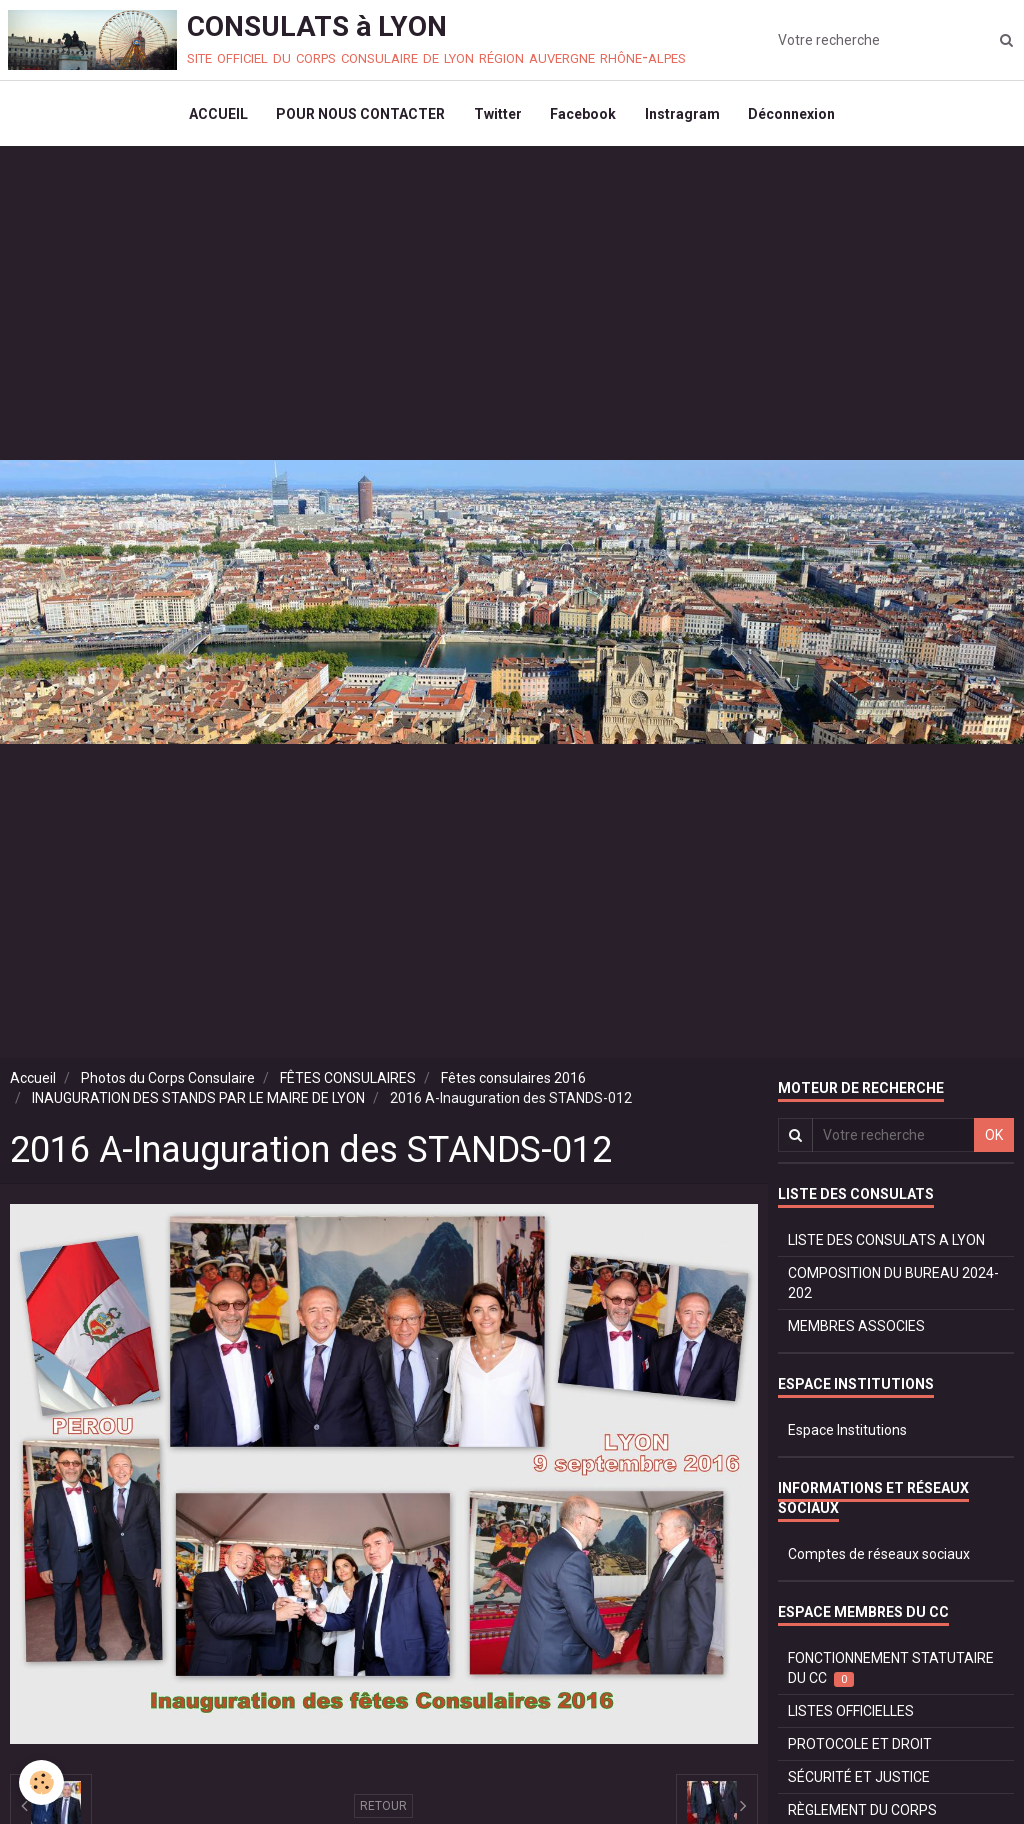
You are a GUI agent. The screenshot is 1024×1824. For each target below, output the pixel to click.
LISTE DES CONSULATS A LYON (886, 1245)
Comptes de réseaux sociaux (879, 1559)
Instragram (684, 116)
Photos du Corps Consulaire (168, 1083)
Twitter (497, 116)
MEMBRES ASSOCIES (856, 1331)
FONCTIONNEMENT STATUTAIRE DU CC (891, 1673)
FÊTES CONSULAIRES (348, 1083)
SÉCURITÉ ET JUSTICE (859, 1782)
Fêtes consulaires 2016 (513, 1083)
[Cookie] (42, 1782)
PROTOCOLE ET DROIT (860, 1749)
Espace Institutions (847, 1435)
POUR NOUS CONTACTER (358, 116)
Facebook (584, 116)
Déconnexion (795, 116)
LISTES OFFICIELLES (851, 1716)
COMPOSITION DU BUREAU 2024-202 (893, 1288)
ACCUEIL (214, 116)
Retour (383, 1811)
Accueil (33, 1083)
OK (994, 1140)
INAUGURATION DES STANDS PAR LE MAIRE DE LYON (198, 1103)
